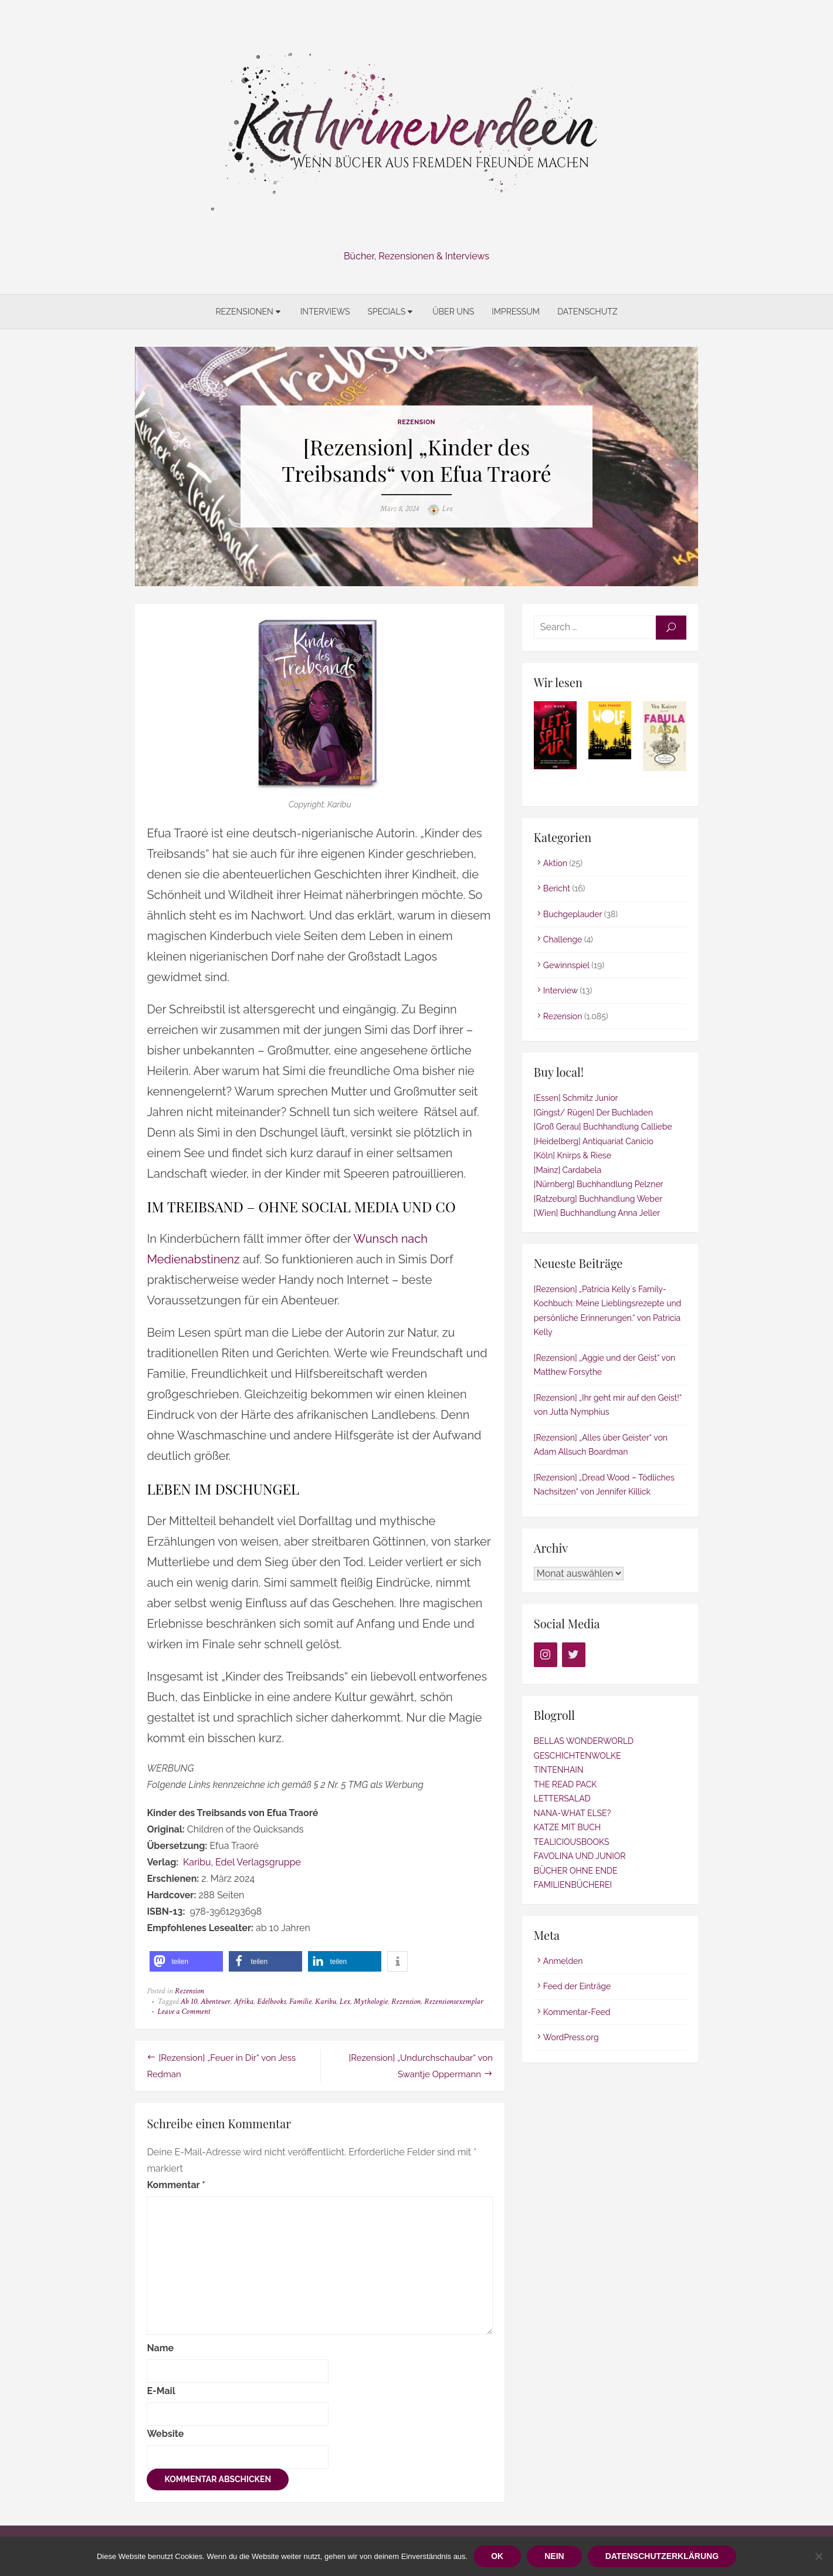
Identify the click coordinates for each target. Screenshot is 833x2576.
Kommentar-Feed (577, 2012)
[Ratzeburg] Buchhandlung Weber (598, 1199)
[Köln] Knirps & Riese (572, 1156)
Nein (554, 2556)
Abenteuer (215, 2001)
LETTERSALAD (562, 1799)
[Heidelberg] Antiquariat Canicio (593, 1141)
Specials (386, 311)
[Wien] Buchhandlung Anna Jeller (597, 1213)
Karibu (325, 2001)
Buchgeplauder (572, 914)
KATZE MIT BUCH (567, 1828)
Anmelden (563, 1961)
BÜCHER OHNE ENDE (576, 1870)
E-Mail (161, 2390)
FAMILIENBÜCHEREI (573, 1885)
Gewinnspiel (566, 965)
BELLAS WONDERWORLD (584, 1741)
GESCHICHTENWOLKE (577, 1755)
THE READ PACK (565, 1784)
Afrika (243, 2001)
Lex (447, 508)
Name (160, 2348)
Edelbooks (271, 2001)
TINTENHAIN (559, 1770)
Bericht (556, 889)
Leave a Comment (183, 2012)
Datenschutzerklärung (662, 2556)
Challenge (562, 940)
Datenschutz (587, 311)
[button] (186, 1962)
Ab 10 (188, 2001)
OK (497, 2556)
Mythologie (371, 2001)
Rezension (416, 421)
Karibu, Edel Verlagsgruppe (242, 1862)
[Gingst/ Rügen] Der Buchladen (593, 1112)
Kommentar (176, 2184)
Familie (300, 2001)
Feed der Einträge (577, 1987)
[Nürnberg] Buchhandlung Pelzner (598, 1184)
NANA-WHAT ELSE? (572, 1813)
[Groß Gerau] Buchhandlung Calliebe (603, 1127)
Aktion (555, 863)
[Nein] (818, 2556)
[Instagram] (545, 1655)
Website (165, 2433)
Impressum (516, 311)
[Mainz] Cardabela (567, 1170)
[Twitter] (573, 1655)
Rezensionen (244, 311)
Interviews (325, 311)
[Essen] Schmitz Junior (576, 1098)
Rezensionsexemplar (453, 2001)
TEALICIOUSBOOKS (571, 1842)
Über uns (453, 311)
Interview (560, 991)
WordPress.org (571, 2038)
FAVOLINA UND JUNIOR (580, 1856)
